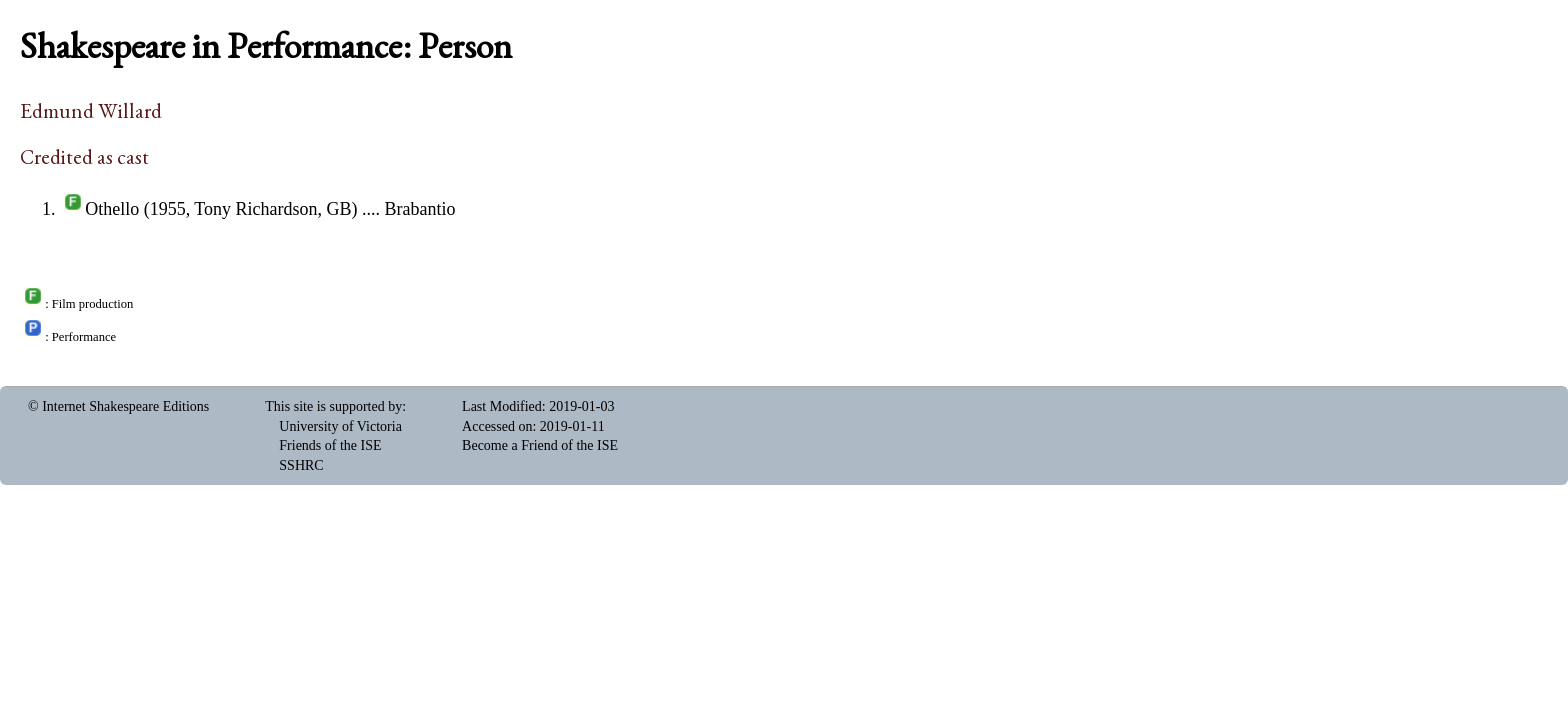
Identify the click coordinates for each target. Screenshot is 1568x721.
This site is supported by (333, 406)
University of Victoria (340, 426)
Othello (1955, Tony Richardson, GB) (221, 209)
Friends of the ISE (330, 445)
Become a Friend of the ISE (540, 445)
